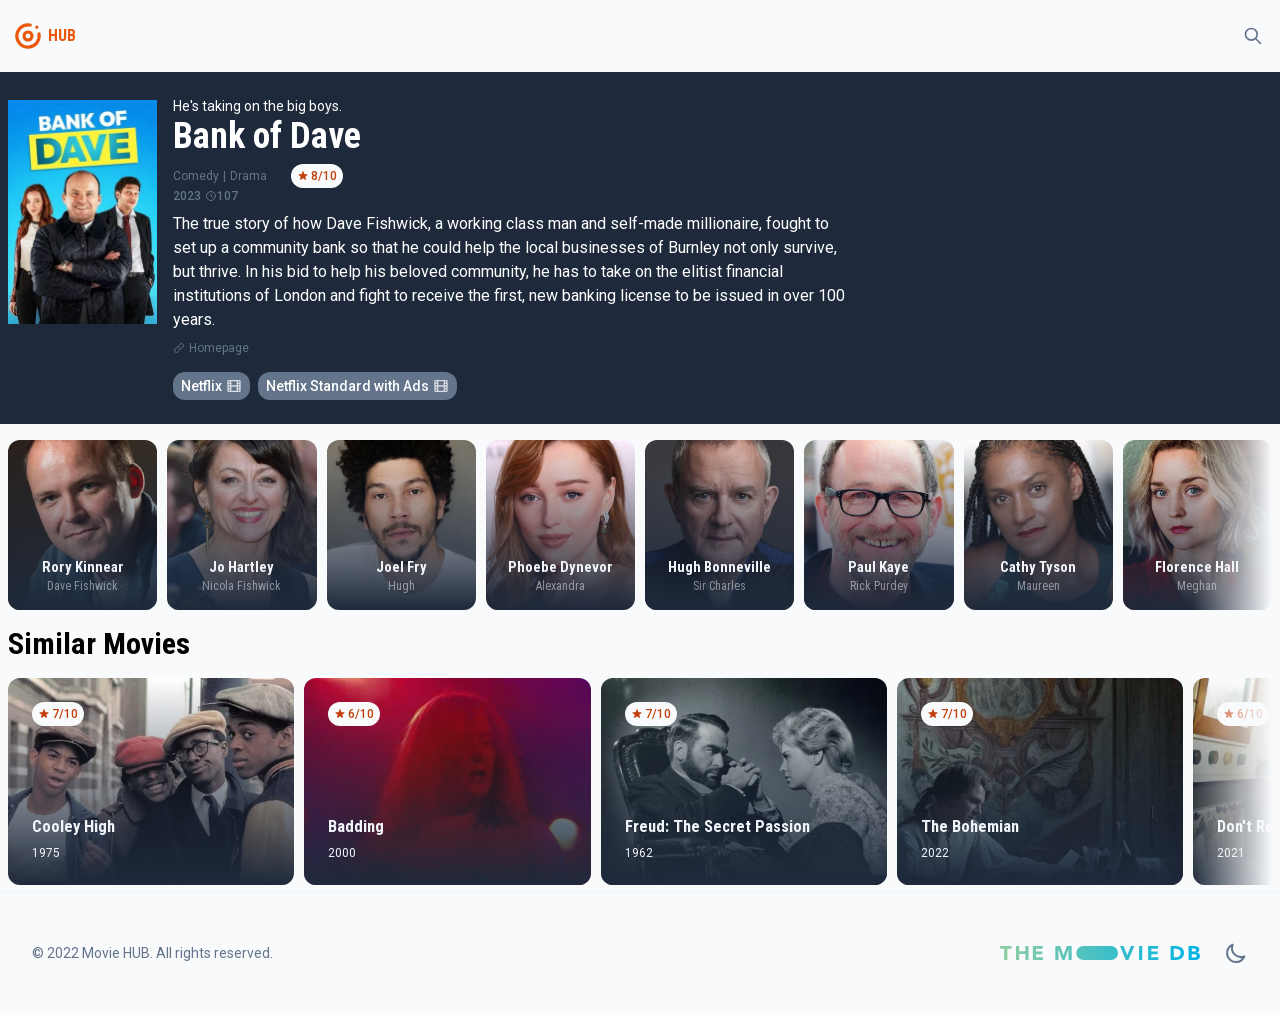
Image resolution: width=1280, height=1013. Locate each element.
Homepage (219, 348)
